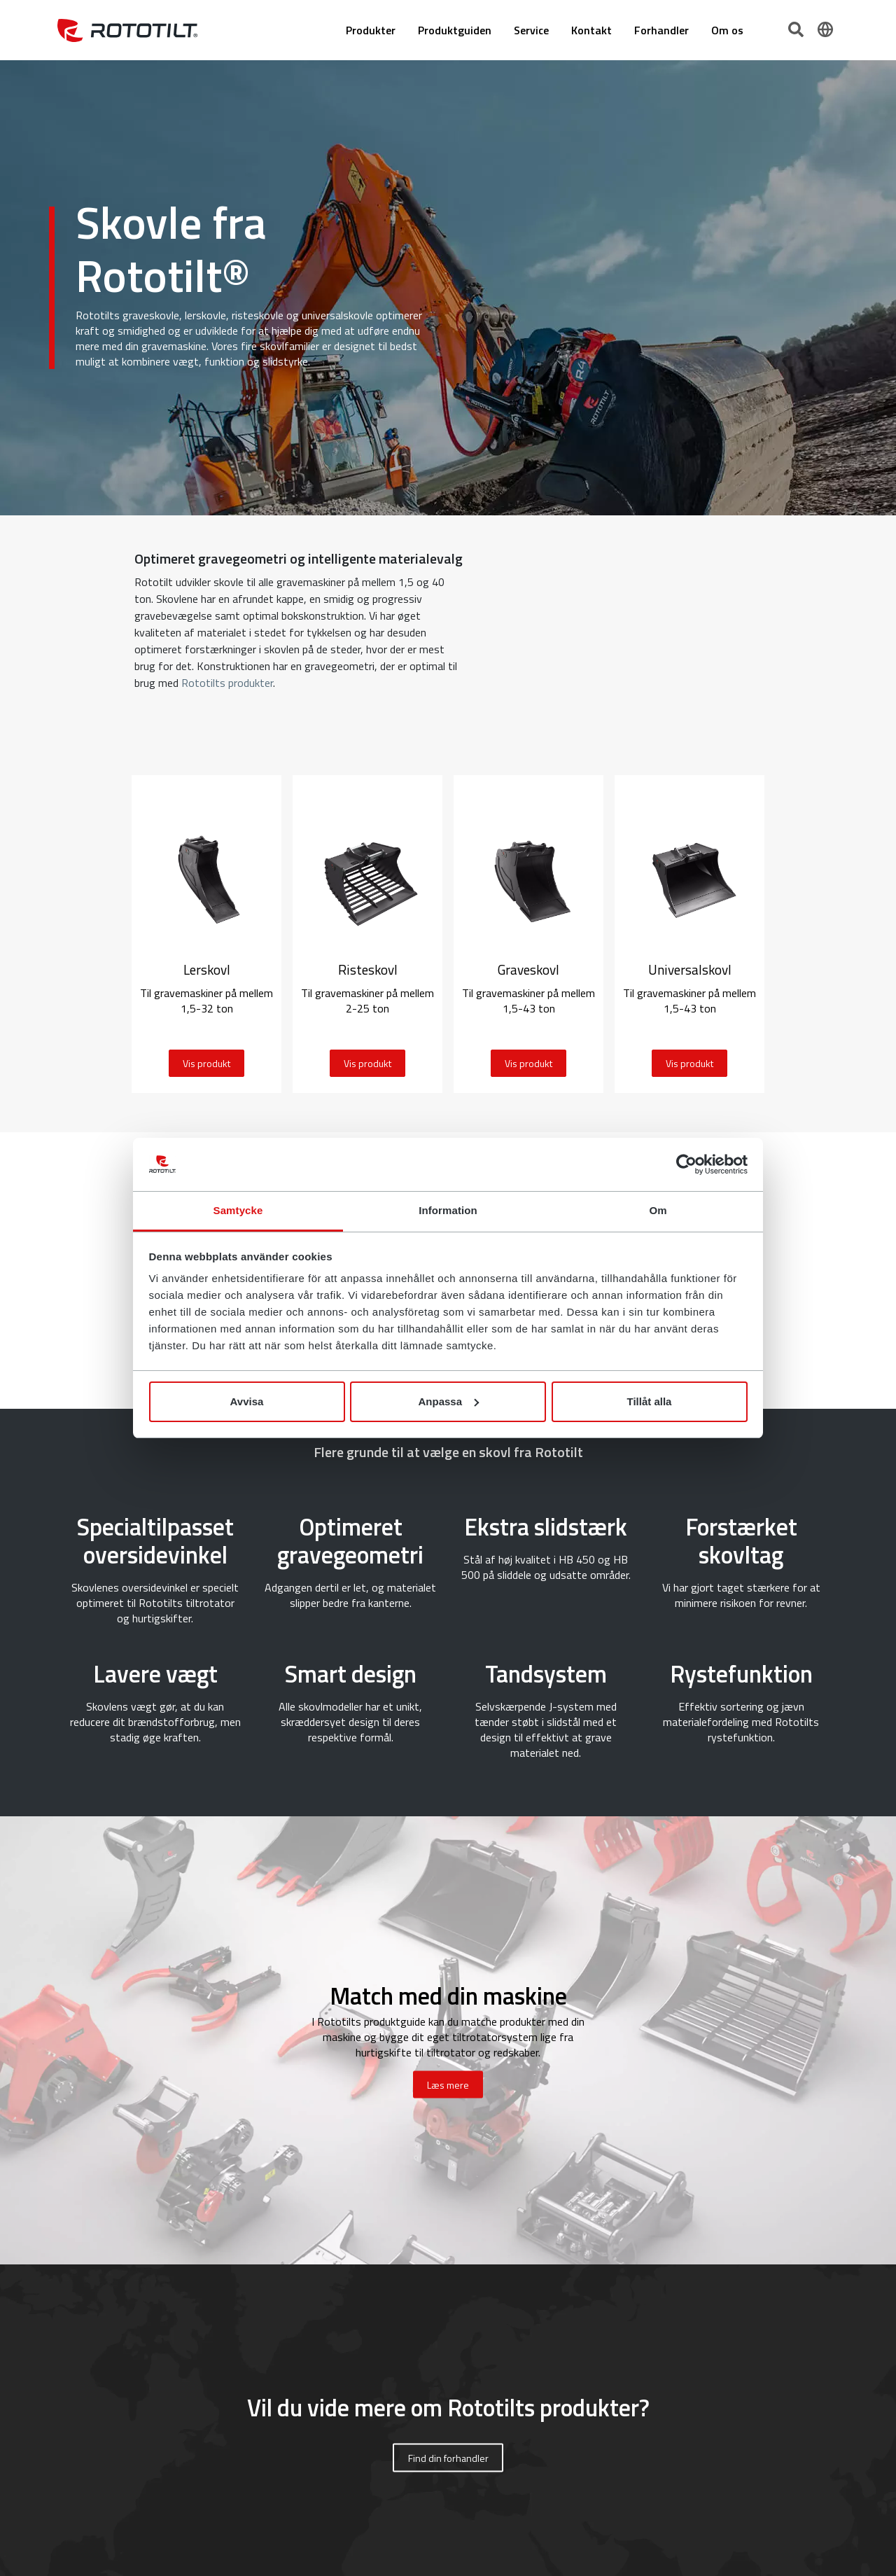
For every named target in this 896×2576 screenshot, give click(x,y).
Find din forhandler (448, 2458)
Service (531, 30)
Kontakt (591, 30)
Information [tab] (448, 1210)
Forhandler (661, 30)
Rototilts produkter (227, 682)
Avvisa (247, 1401)
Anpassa (448, 1401)
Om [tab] (657, 1210)
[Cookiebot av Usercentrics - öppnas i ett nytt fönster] (686, 1164)
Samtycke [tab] (238, 1210)
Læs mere (448, 2084)
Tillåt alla (649, 1401)
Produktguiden (454, 30)
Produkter (371, 30)
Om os (727, 30)
